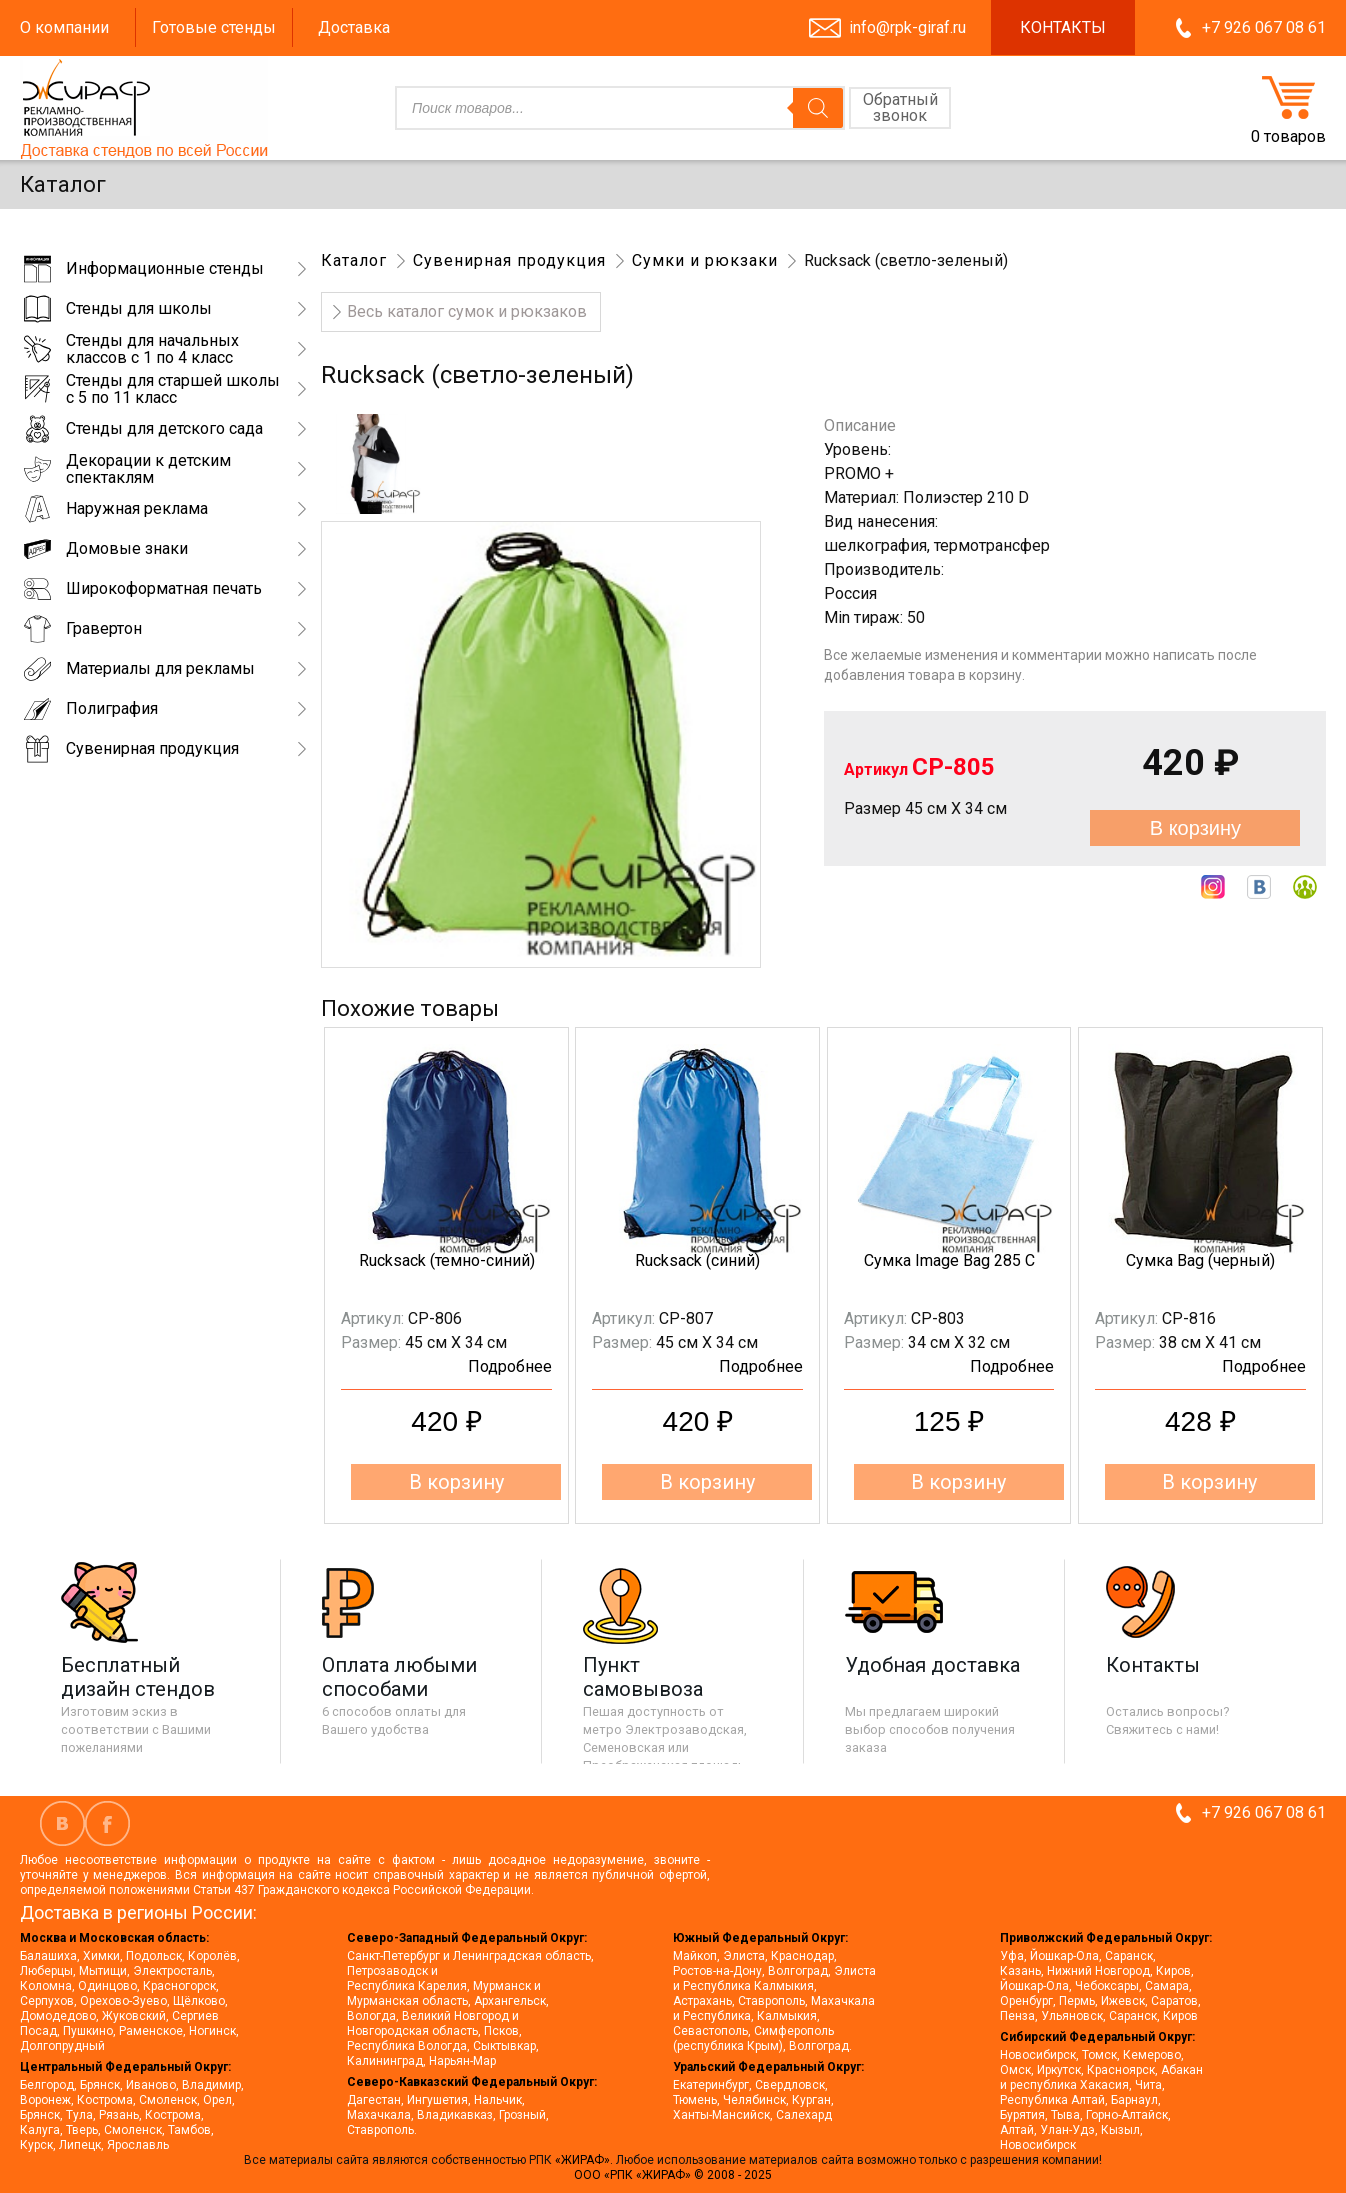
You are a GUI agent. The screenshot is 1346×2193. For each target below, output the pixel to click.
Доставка (354, 27)
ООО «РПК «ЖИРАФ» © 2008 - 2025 (673, 2175)
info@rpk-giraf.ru (907, 27)
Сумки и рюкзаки (705, 260)
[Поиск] (818, 108)
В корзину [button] (456, 1482)
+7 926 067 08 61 (1264, 27)
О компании (64, 27)
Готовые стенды (214, 27)
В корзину (1195, 828)
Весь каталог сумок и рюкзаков (467, 311)
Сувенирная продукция (509, 260)
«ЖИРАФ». (585, 2160)
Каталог (354, 260)
